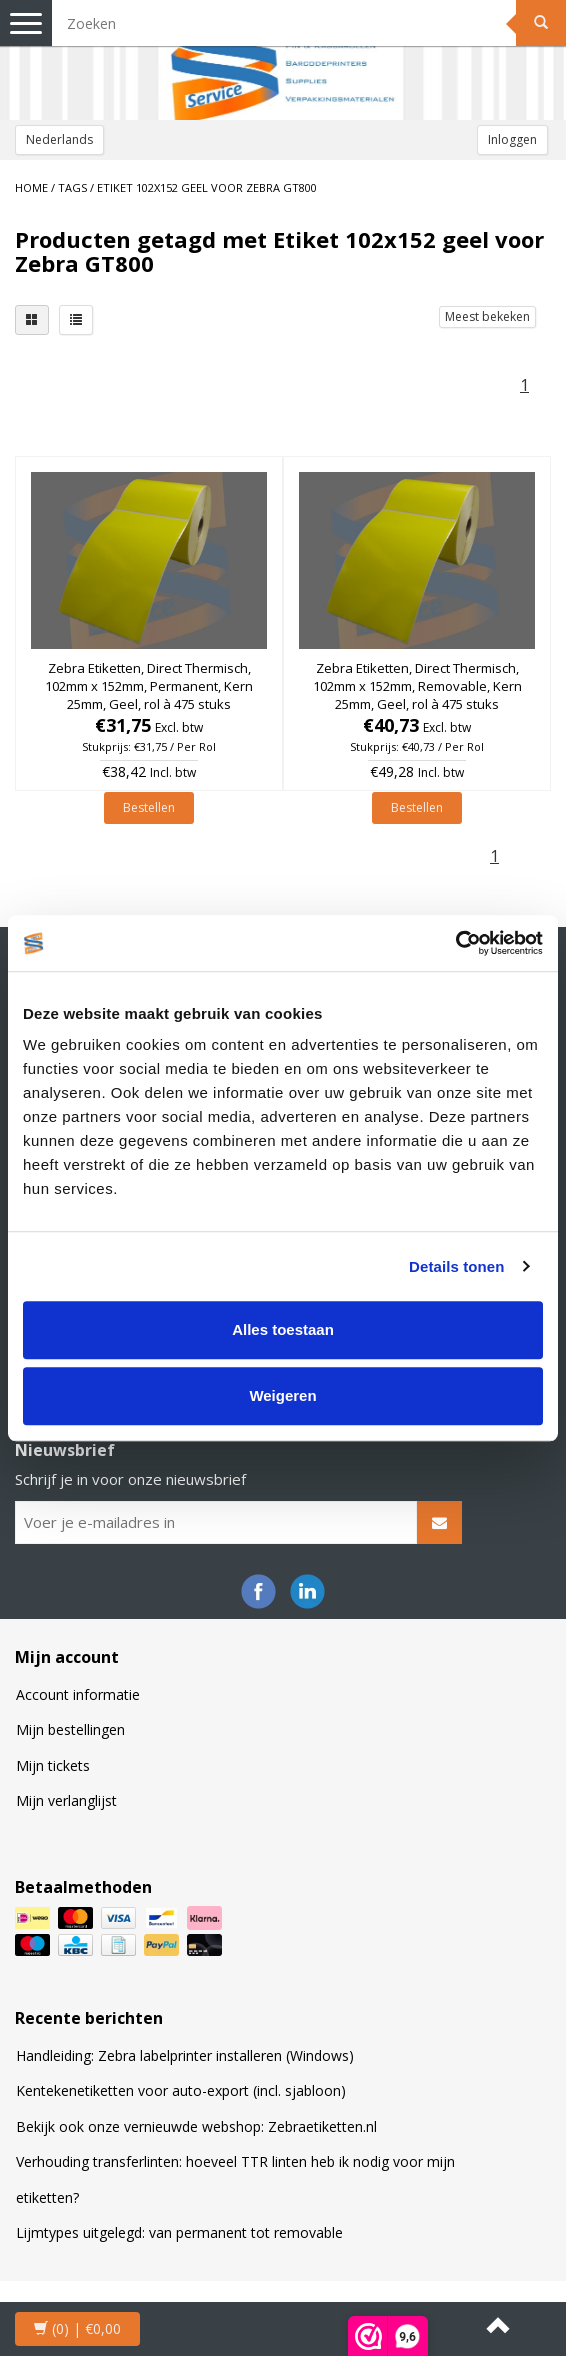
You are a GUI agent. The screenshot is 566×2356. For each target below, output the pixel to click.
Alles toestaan (283, 1329)
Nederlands (59, 139)
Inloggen (512, 139)
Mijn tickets (53, 1765)
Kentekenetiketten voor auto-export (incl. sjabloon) (181, 2090)
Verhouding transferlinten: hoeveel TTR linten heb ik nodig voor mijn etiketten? (235, 2179)
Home (31, 187)
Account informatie (78, 1694)
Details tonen (456, 1266)
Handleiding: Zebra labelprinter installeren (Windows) (185, 2055)
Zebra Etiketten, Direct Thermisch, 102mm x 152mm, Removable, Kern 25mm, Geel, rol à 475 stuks (417, 686)
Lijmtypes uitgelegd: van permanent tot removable (179, 2232)
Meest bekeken (487, 316)
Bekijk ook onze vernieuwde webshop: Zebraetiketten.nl (196, 2126)
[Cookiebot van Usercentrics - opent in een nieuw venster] (455, 943)
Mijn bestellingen (70, 1729)
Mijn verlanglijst (66, 1800)
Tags (72, 187)
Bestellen (149, 807)
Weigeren (282, 1395)
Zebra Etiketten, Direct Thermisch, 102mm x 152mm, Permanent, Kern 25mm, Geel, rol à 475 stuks (149, 686)
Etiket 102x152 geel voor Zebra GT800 (207, 187)
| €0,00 (77, 2328)
